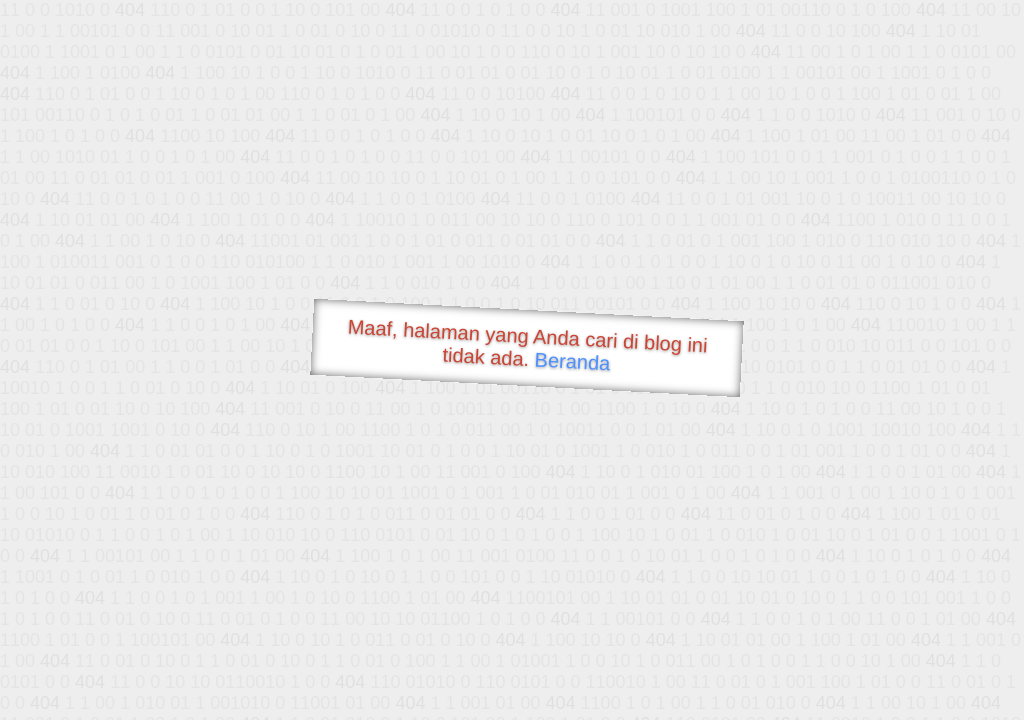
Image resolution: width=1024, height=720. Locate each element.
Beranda (572, 361)
